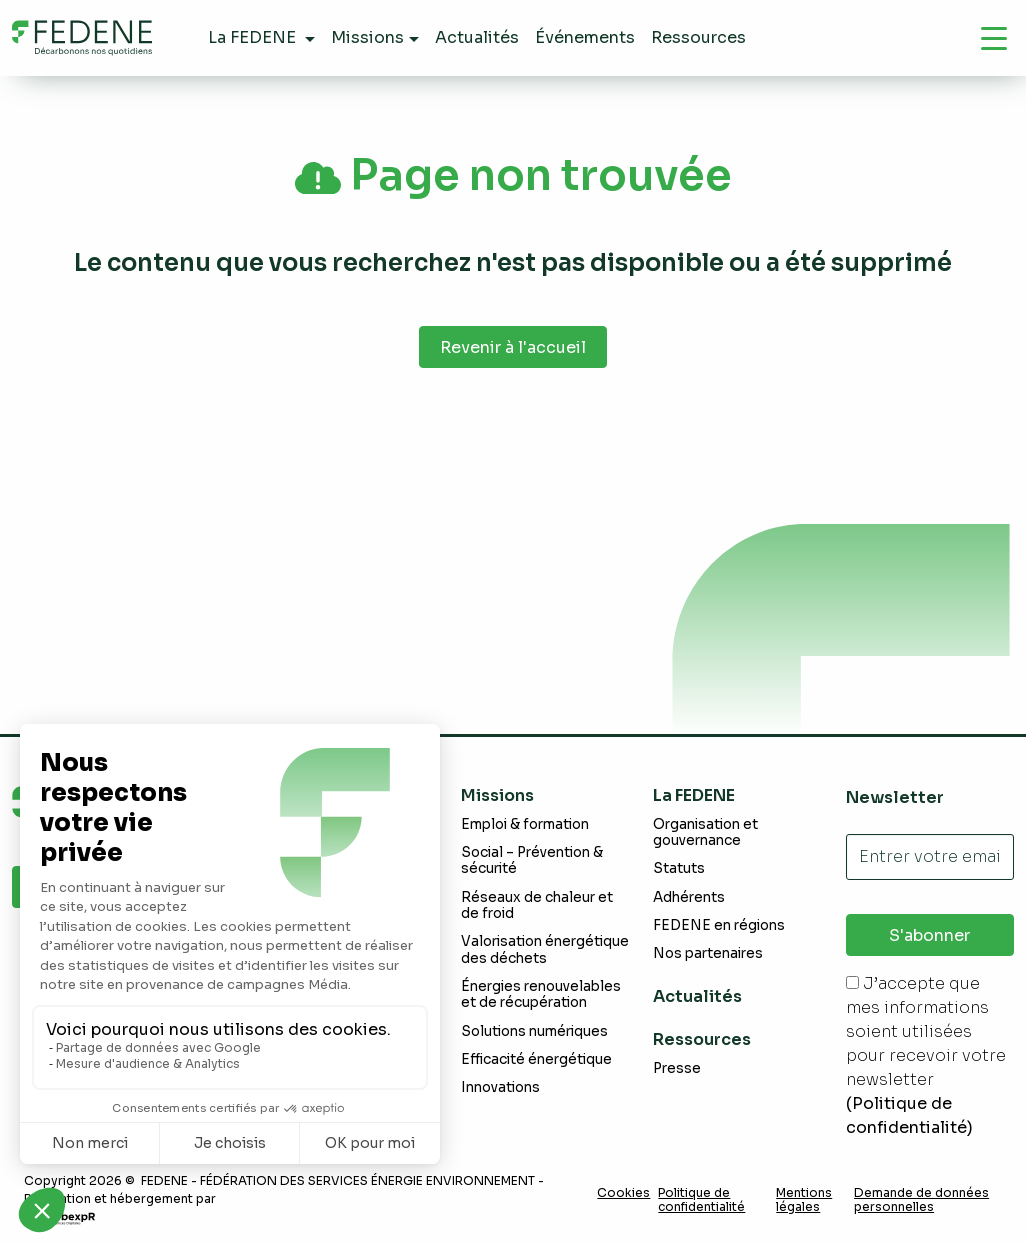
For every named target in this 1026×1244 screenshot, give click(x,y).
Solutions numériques (534, 1031)
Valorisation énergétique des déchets (545, 949)
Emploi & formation (525, 824)
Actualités (697, 996)
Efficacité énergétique (536, 1059)
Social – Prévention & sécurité (532, 860)
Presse (677, 1068)
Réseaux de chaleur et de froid (537, 905)
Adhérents (689, 897)
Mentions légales (804, 1200)
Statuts (679, 868)
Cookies (623, 1193)
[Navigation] (994, 38)
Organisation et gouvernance (705, 832)
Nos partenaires (708, 953)
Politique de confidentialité (701, 1200)
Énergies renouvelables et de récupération (541, 994)
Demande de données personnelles (921, 1200)
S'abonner (929, 935)
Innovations (500, 1087)
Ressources (702, 1039)
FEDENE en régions (719, 925)
